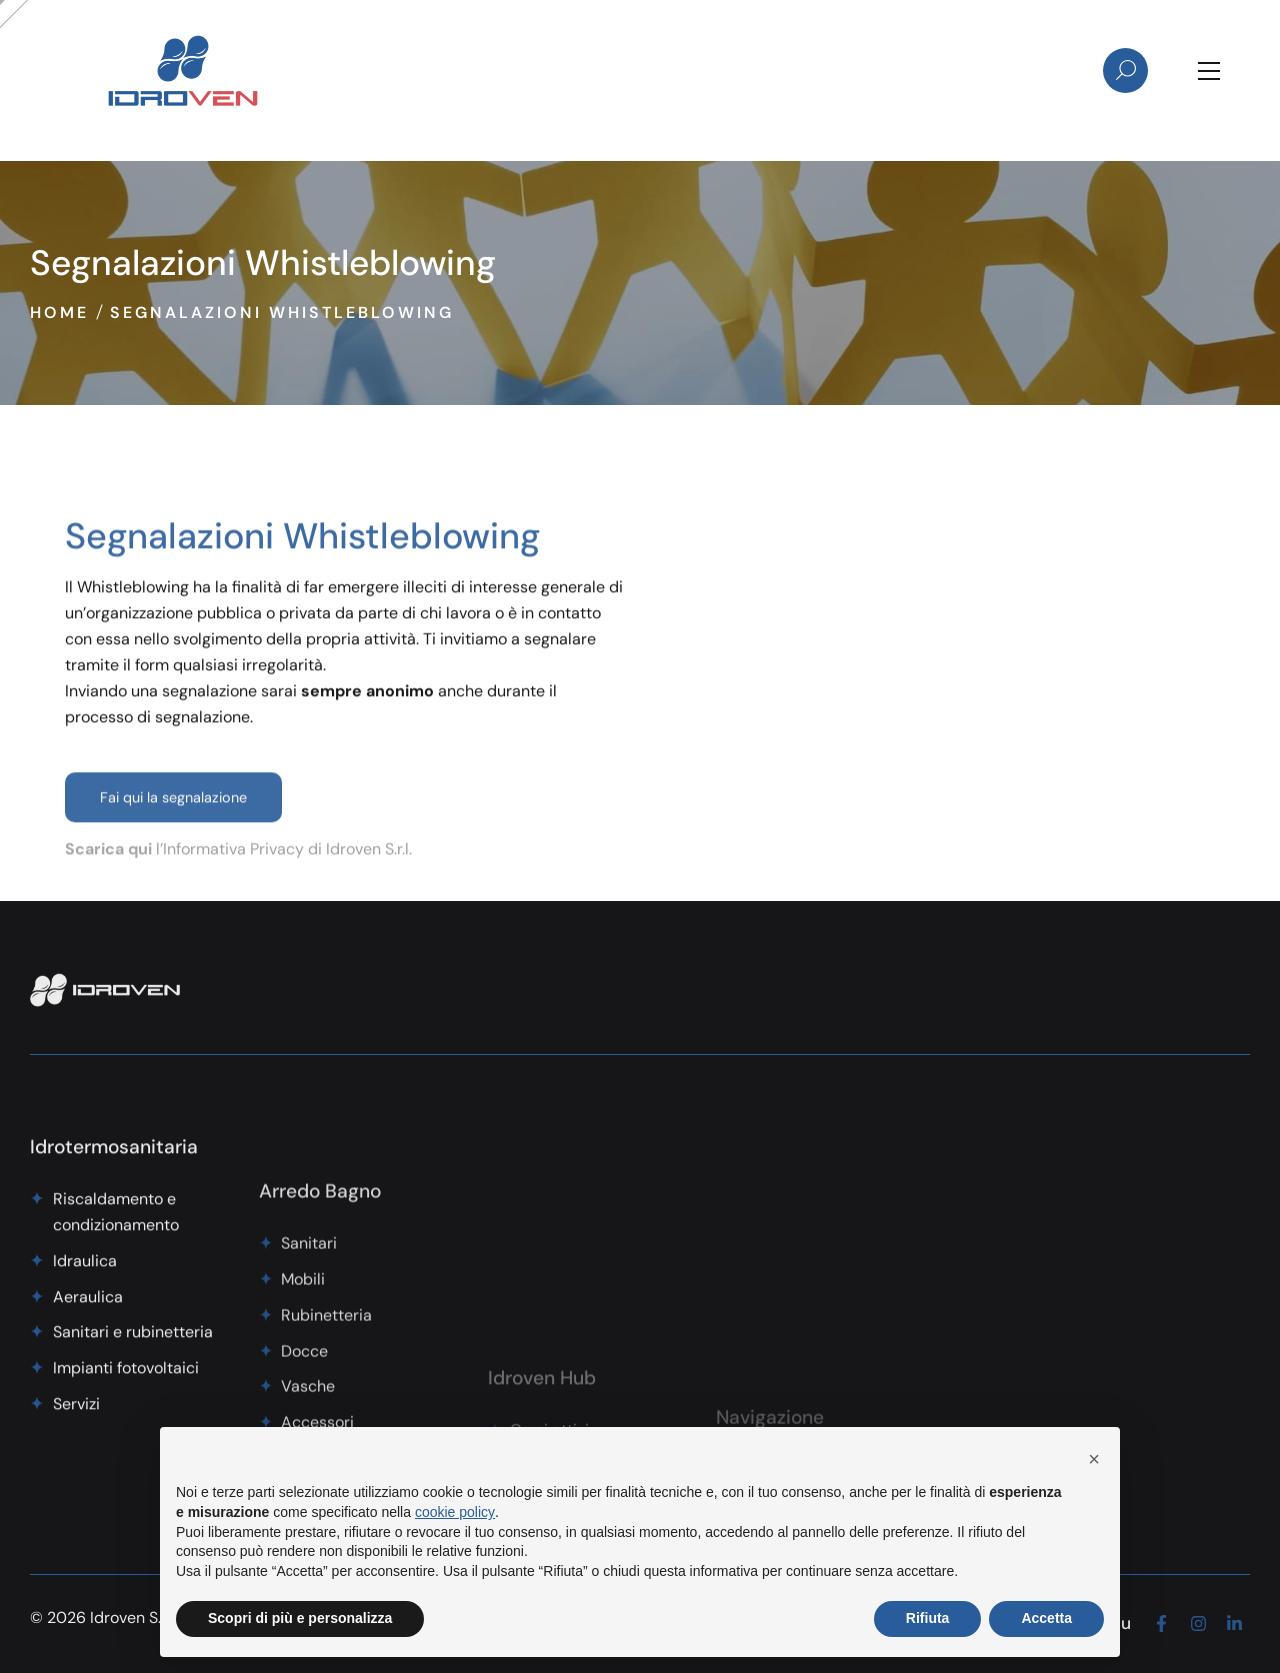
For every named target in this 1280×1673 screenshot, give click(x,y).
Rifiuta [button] (928, 1618)
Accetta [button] (1046, 1618)
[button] (1094, 1459)
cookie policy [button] (455, 1512)
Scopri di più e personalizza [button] (300, 1618)
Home (59, 312)
